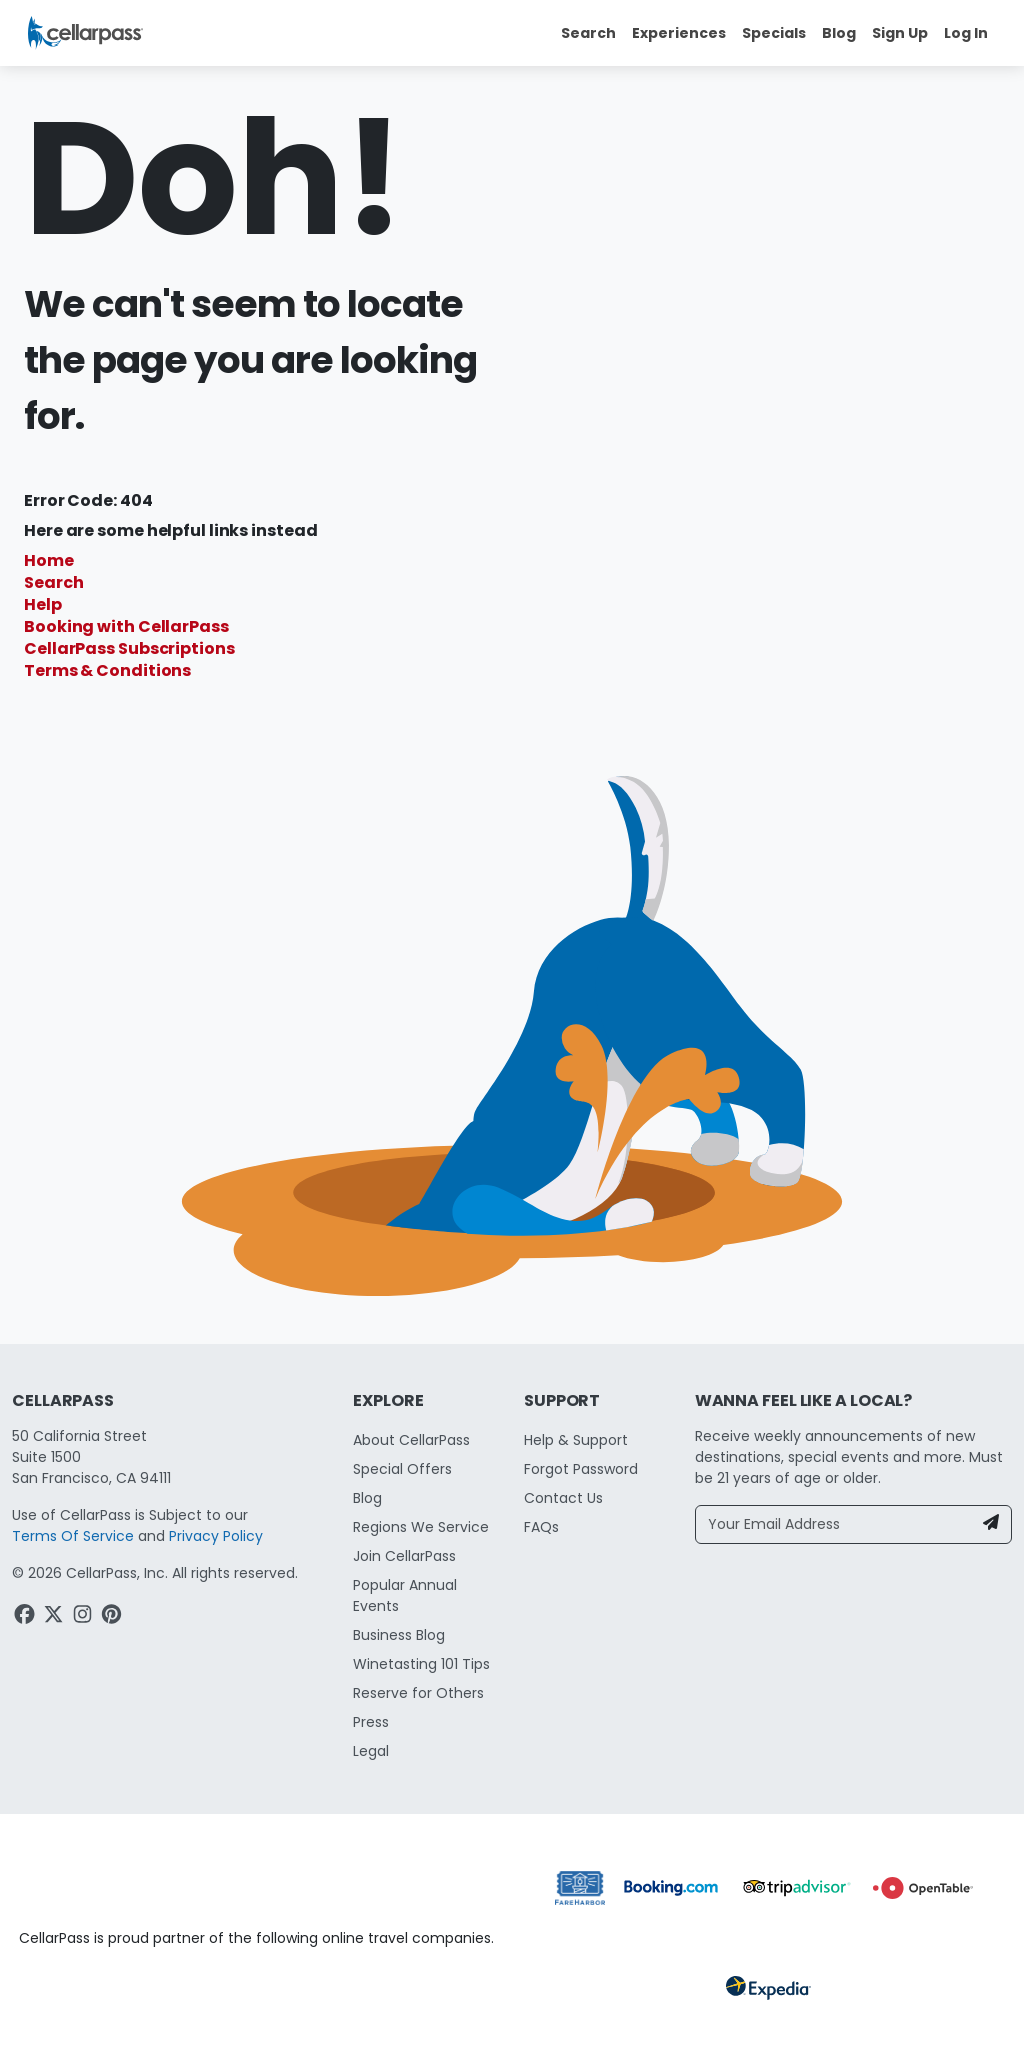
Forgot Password (581, 1469)
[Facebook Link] (26, 1617)
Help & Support (576, 1440)
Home (49, 560)
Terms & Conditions (107, 670)
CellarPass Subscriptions (129, 648)
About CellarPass (411, 1440)
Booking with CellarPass (126, 626)
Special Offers (402, 1469)
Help (43, 604)
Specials (774, 33)
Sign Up (900, 33)
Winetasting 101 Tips (421, 1664)
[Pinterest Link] (113, 1617)
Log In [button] (966, 33)
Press (371, 1722)
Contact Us (563, 1498)
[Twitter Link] (55, 1617)
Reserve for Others (418, 1693)
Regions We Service (421, 1527)
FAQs (541, 1527)
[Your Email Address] (834, 1524)
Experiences (679, 33)
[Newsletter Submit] (991, 1524)
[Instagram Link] (84, 1617)
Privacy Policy (216, 1536)
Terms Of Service (73, 1536)
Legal (371, 1751)
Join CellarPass (404, 1556)
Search (53, 582)
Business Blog (399, 1635)
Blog (839, 33)
